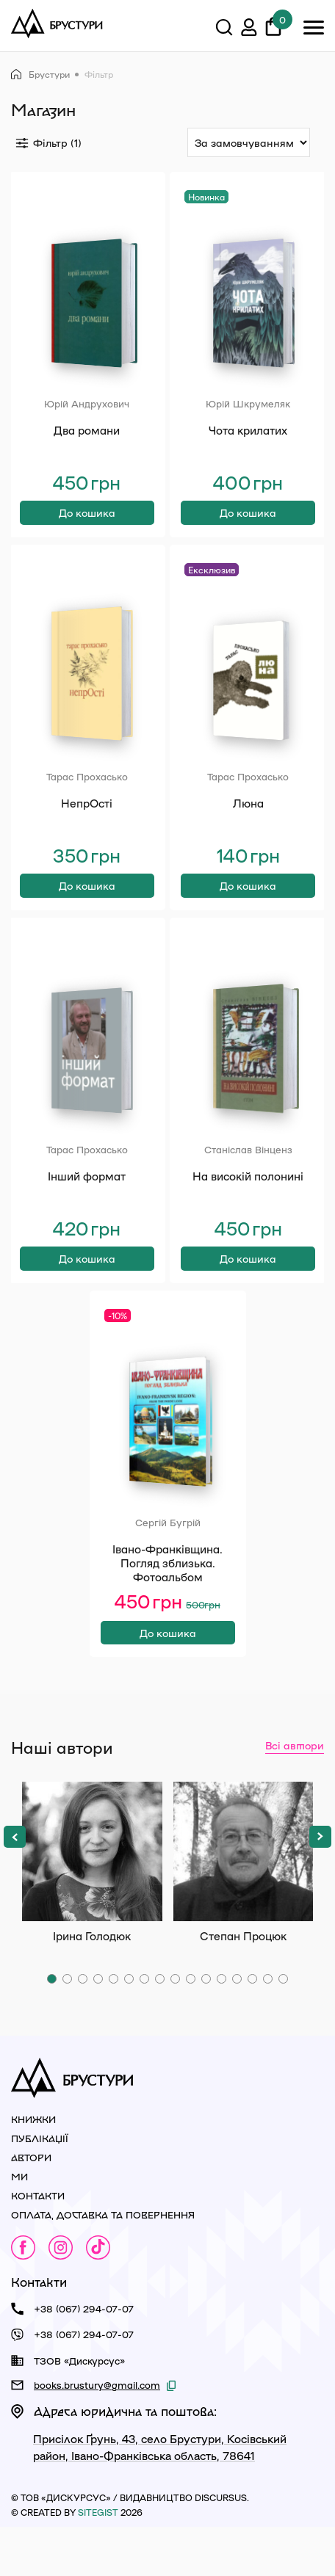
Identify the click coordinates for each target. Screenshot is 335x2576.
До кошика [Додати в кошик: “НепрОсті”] (87, 909)
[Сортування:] (248, 142)
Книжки (33, 2167)
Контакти (38, 2243)
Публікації (39, 2186)
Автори (31, 2205)
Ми (19, 2224)
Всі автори (294, 1793)
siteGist (98, 2560)
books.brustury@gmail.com (97, 2433)
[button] (15, 1885)
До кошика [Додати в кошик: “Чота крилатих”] (248, 524)
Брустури (40, 74)
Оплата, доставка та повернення (103, 2262)
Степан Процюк (243, 1900)
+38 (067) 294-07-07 (84, 2356)
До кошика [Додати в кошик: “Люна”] (248, 909)
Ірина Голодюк (92, 1900)
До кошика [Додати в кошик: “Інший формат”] (87, 1295)
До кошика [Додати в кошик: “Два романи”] (87, 524)
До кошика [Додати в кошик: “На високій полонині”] (248, 1295)
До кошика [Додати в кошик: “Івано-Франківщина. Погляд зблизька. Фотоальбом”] (168, 1680)
